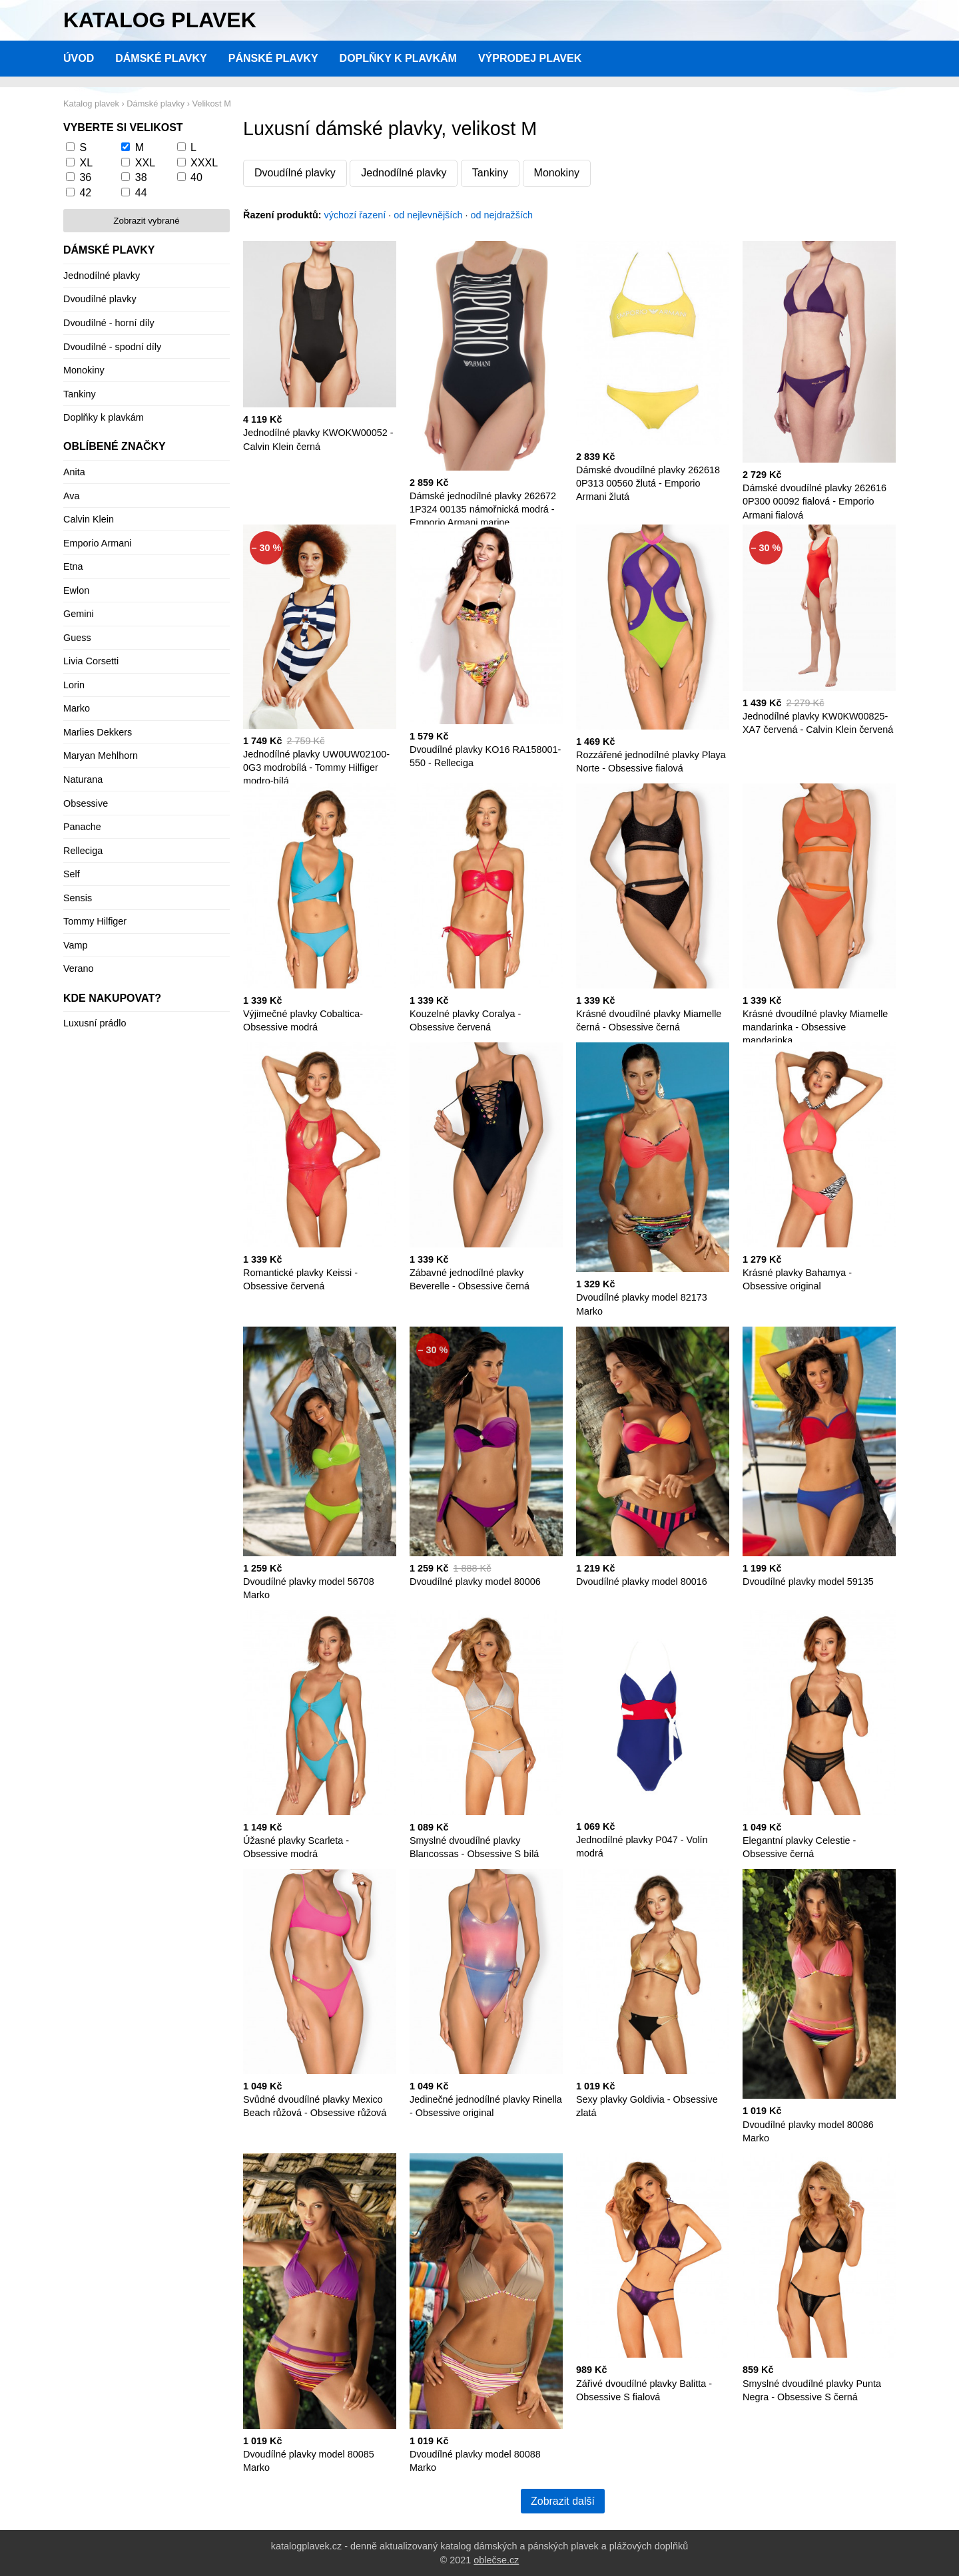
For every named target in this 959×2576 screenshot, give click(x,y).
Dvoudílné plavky (295, 172)
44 (141, 192)
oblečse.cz (496, 2560)
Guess (77, 637)
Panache (82, 826)
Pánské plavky (273, 58)
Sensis (77, 898)
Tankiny (490, 172)
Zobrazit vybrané (146, 221)
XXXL (204, 162)
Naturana (83, 779)
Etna (73, 566)
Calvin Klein (88, 519)
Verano (78, 968)
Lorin (74, 685)
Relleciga (83, 850)
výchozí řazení (355, 215)
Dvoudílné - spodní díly (112, 346)
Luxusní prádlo (94, 1023)
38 (141, 177)
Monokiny (556, 172)
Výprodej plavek (529, 58)
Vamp (75, 945)
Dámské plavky (161, 58)
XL (86, 162)
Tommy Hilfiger (95, 921)
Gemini (78, 613)
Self (71, 874)
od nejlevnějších (428, 215)
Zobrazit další (563, 2501)
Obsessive (85, 803)
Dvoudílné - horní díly (109, 323)
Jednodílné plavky (403, 172)
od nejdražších (502, 215)
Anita (74, 472)
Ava (71, 496)
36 (85, 177)
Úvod (78, 58)
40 (196, 177)
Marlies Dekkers (97, 732)
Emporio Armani (97, 543)
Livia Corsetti (91, 661)
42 (85, 192)
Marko (76, 708)
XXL (145, 162)
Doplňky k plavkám (398, 58)
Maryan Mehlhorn (100, 755)
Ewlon (76, 590)
